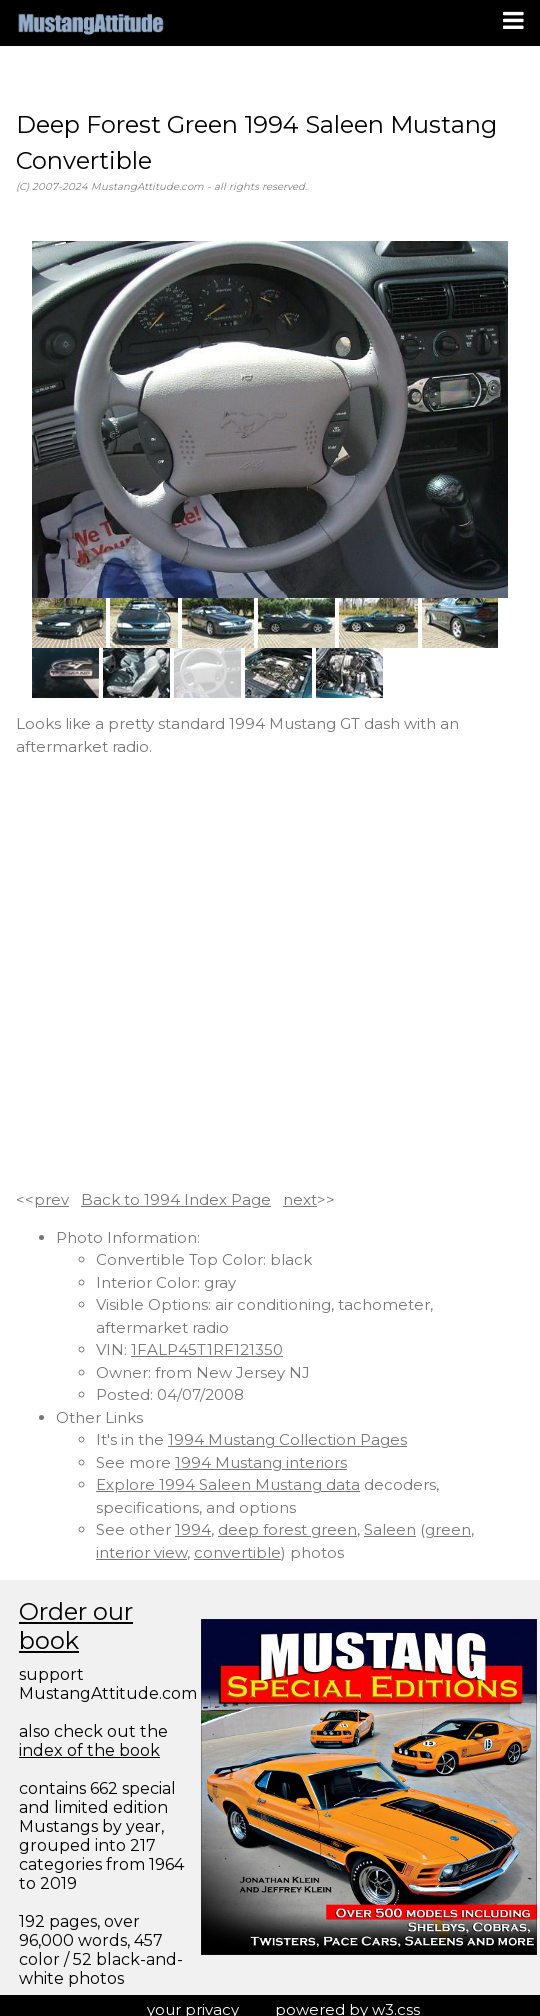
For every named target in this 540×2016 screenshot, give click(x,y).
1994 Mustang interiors (261, 1462)
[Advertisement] (200, 973)
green (448, 1529)
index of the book (89, 1750)
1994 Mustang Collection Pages (287, 1439)
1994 (193, 1529)
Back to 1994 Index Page (176, 1199)
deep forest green (287, 1529)
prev (51, 1199)
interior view (141, 1552)
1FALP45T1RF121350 (207, 1349)
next (300, 1199)
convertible (237, 1552)
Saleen (390, 1529)
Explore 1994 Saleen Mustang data (228, 1484)
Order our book (76, 1626)
